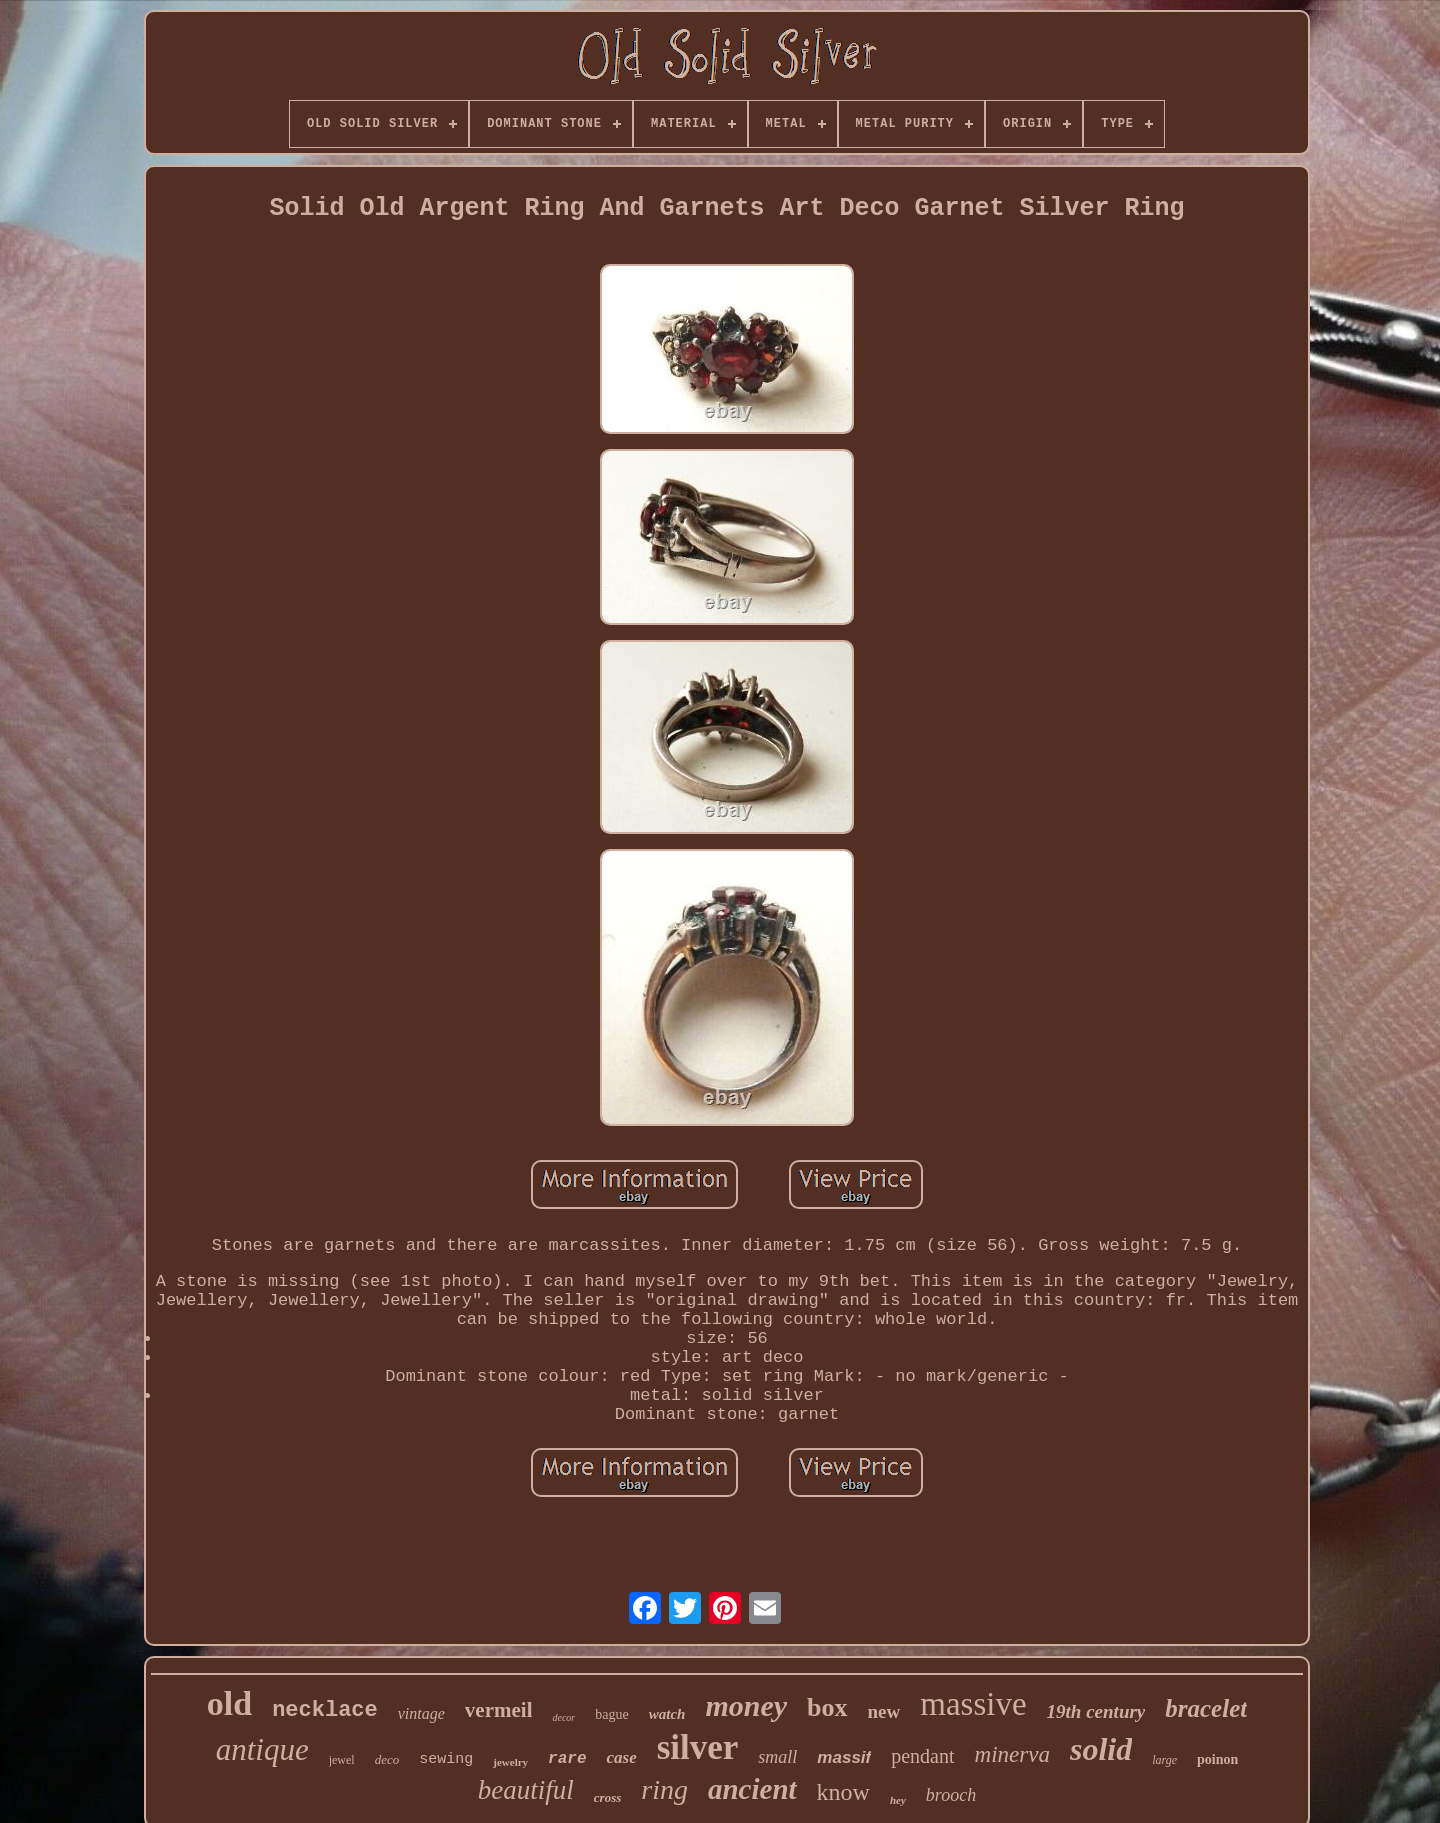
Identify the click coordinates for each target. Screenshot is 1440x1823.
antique (262, 1749)
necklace (325, 1710)
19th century (1096, 1711)
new (884, 1711)
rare (567, 1759)
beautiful (526, 1790)
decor (563, 1717)
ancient (752, 1789)
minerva (1012, 1754)
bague (611, 1714)
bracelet (1206, 1708)
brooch (951, 1795)
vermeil (499, 1710)
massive (973, 1704)
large (1164, 1760)
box (827, 1707)
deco (387, 1759)
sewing (446, 1759)
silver (698, 1747)
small (777, 1757)
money (746, 1705)
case (621, 1757)
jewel (342, 1760)
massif (844, 1757)
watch (667, 1714)
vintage (421, 1713)
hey (898, 1800)
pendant (922, 1756)
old (229, 1703)
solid (1101, 1749)
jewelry (510, 1762)
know (843, 1792)
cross (607, 1797)
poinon (1217, 1759)
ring (664, 1789)
